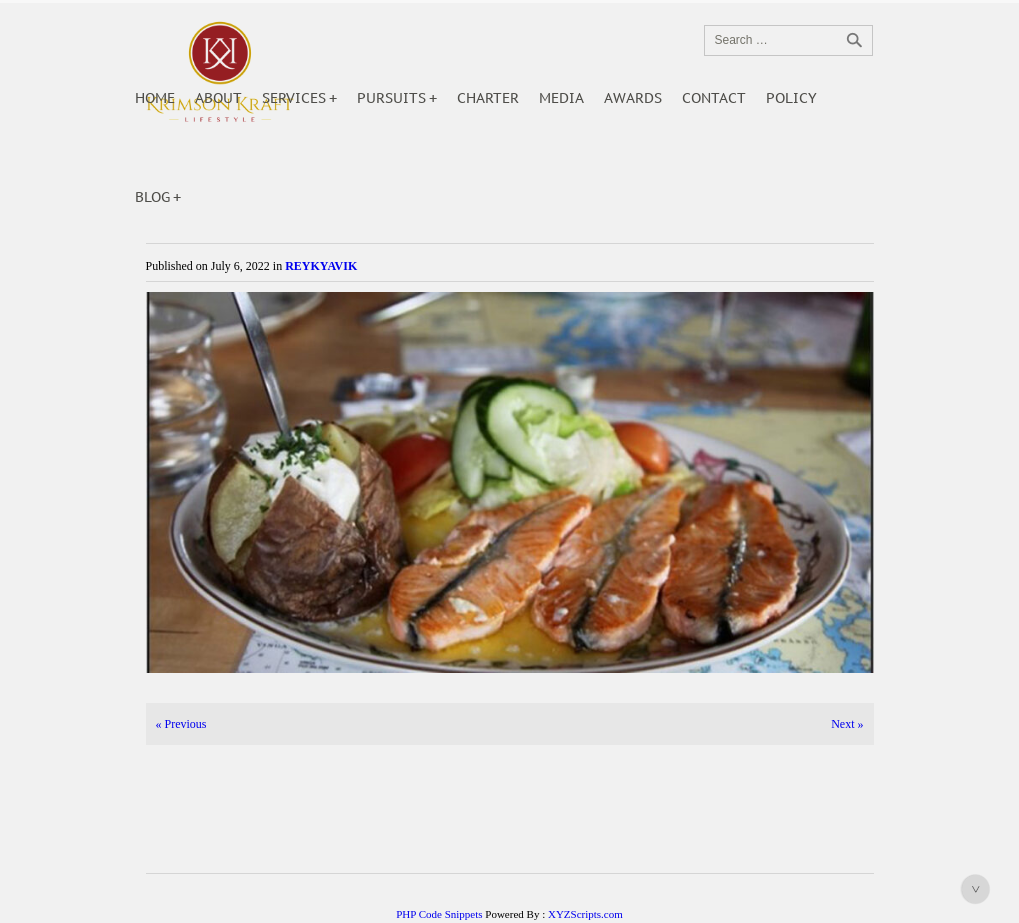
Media (561, 98)
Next (847, 724)
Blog (152, 197)
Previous (181, 724)
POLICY (791, 98)
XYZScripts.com (585, 914)
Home (155, 98)
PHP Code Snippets (439, 914)
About (218, 98)
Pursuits (391, 98)
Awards (633, 98)
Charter (488, 98)
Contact (714, 98)
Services (294, 98)
